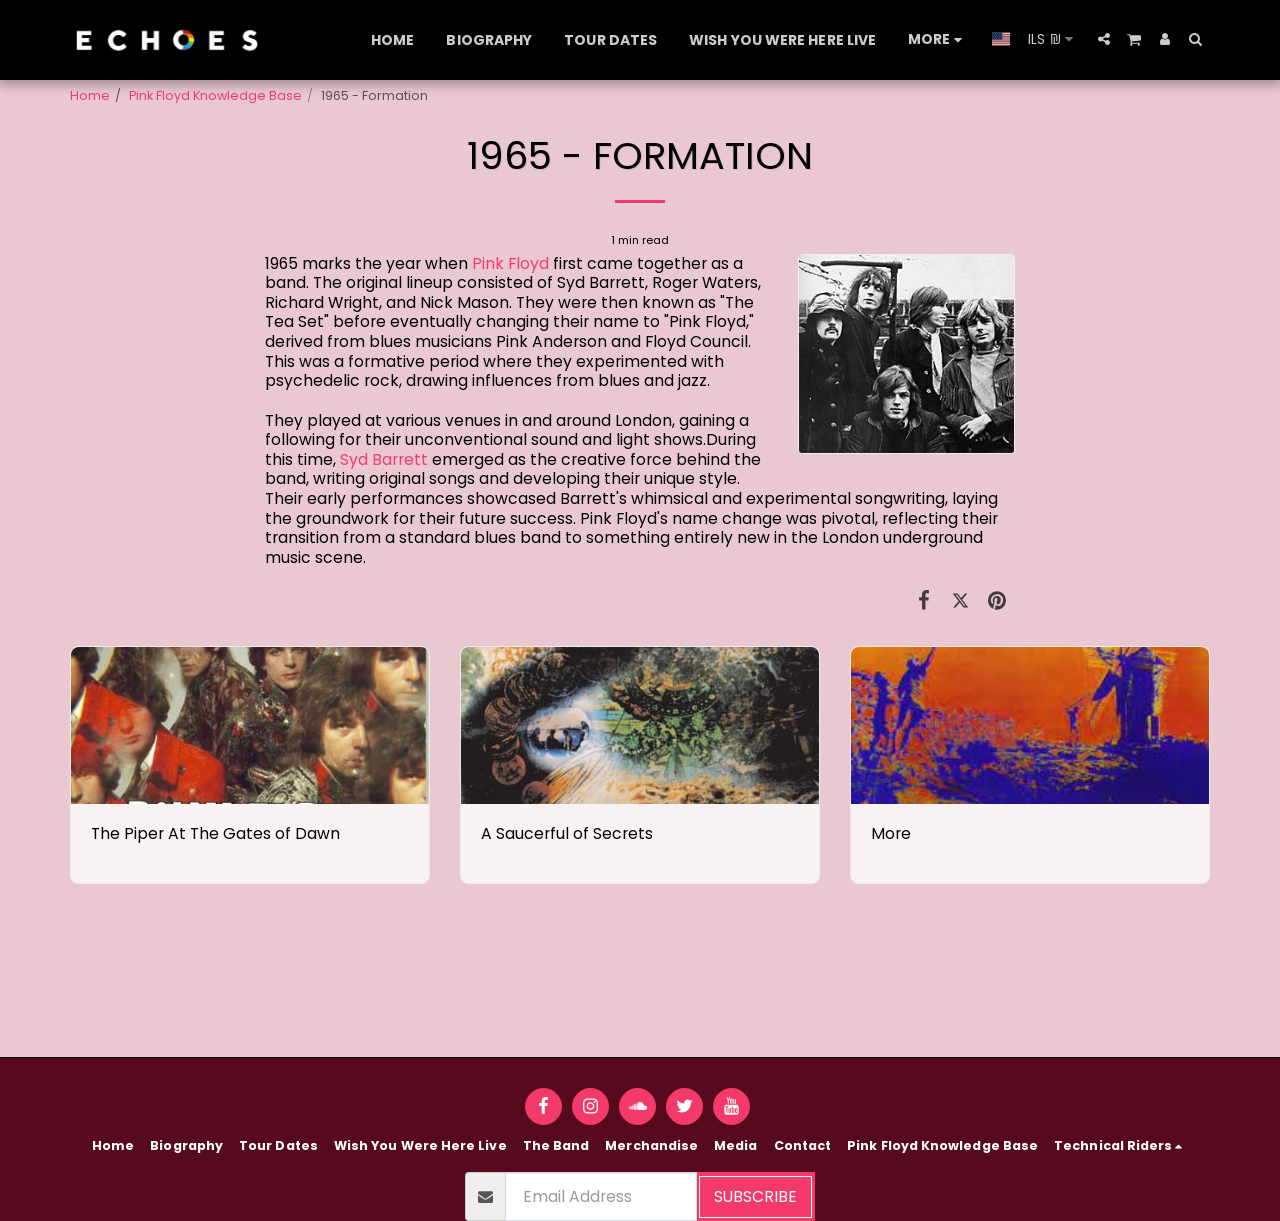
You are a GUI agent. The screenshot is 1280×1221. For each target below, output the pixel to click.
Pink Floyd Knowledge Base (215, 95)
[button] (1104, 39)
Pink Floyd (510, 263)
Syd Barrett (384, 459)
